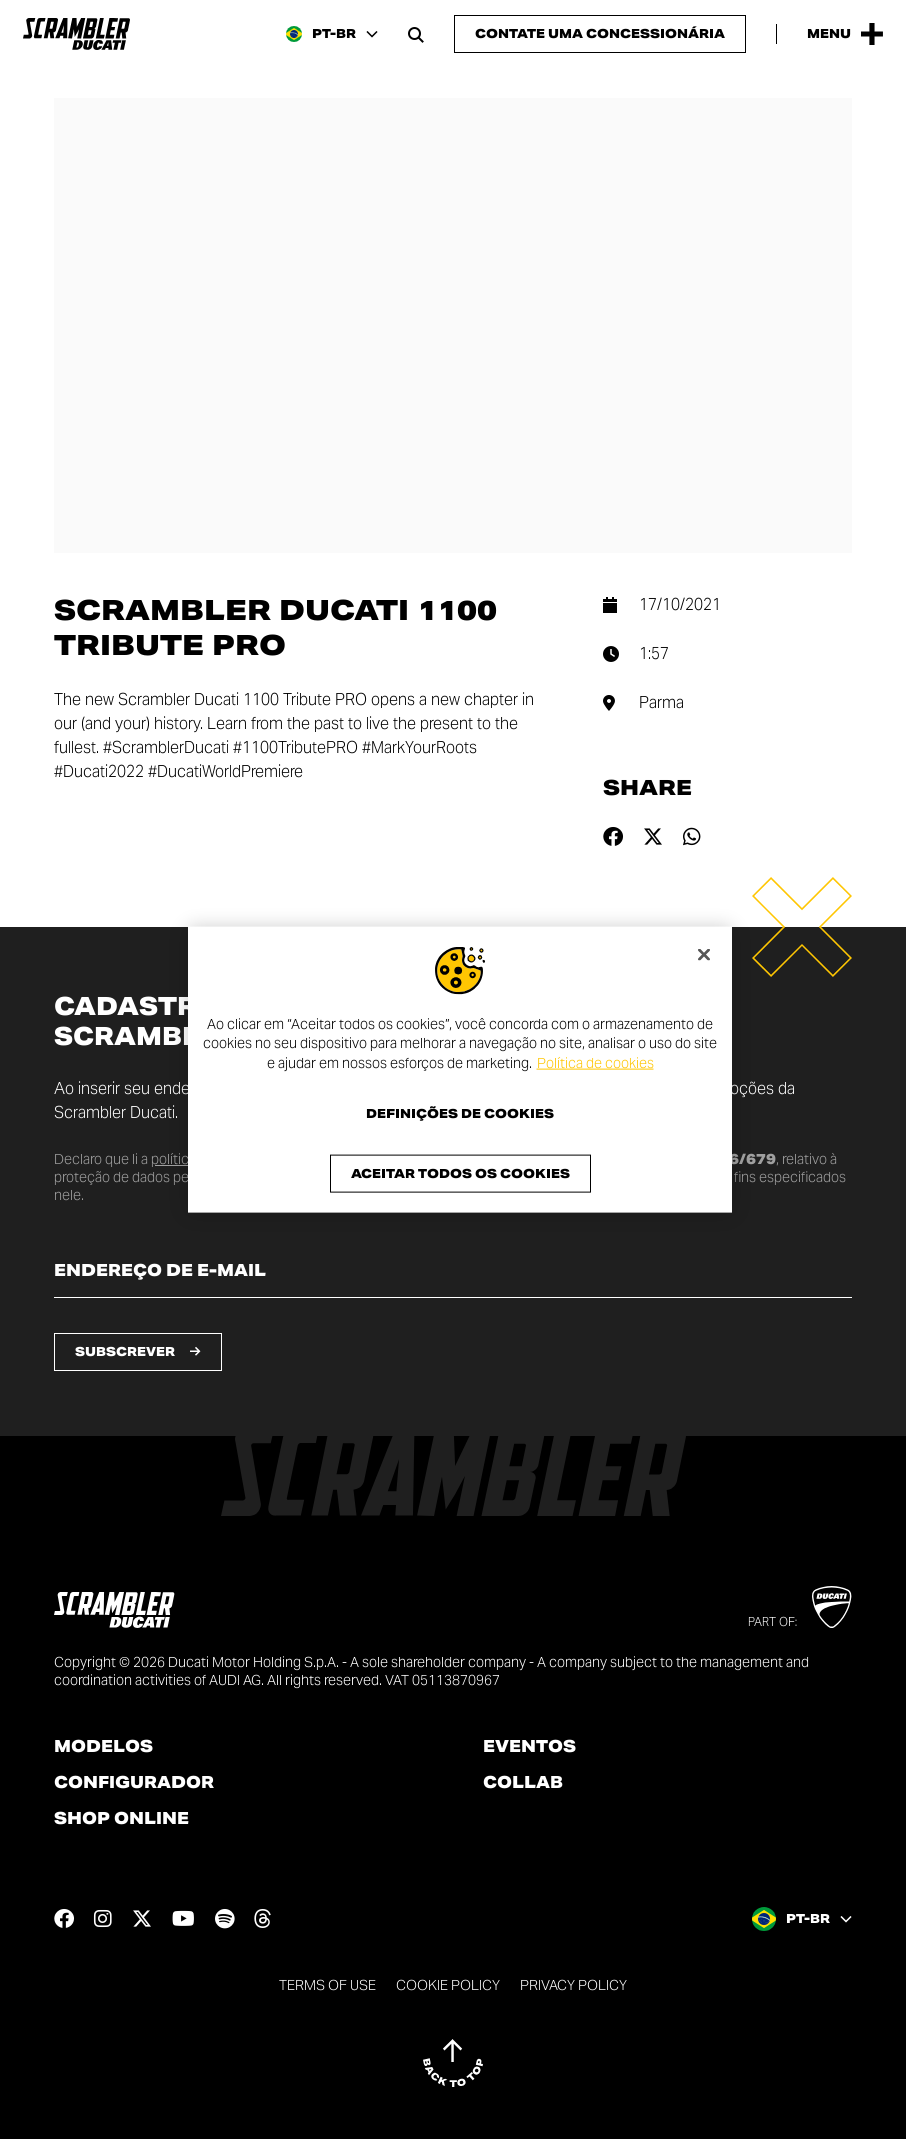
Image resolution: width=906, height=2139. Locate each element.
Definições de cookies (460, 1114)
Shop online (121, 1819)
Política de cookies (595, 1062)
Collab (523, 1783)
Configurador (134, 1783)
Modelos (103, 1747)
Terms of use (327, 1985)
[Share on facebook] (613, 837)
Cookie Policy (448, 1985)
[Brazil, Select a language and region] (332, 34)
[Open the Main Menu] (845, 34)
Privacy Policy (573, 1985)
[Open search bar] (416, 34)
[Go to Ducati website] (831, 1607)
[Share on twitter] (653, 837)
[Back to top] (453, 2063)
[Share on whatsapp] (692, 837)
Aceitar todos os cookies (460, 1173)
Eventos (529, 1747)
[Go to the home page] (76, 34)
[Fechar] (704, 954)
